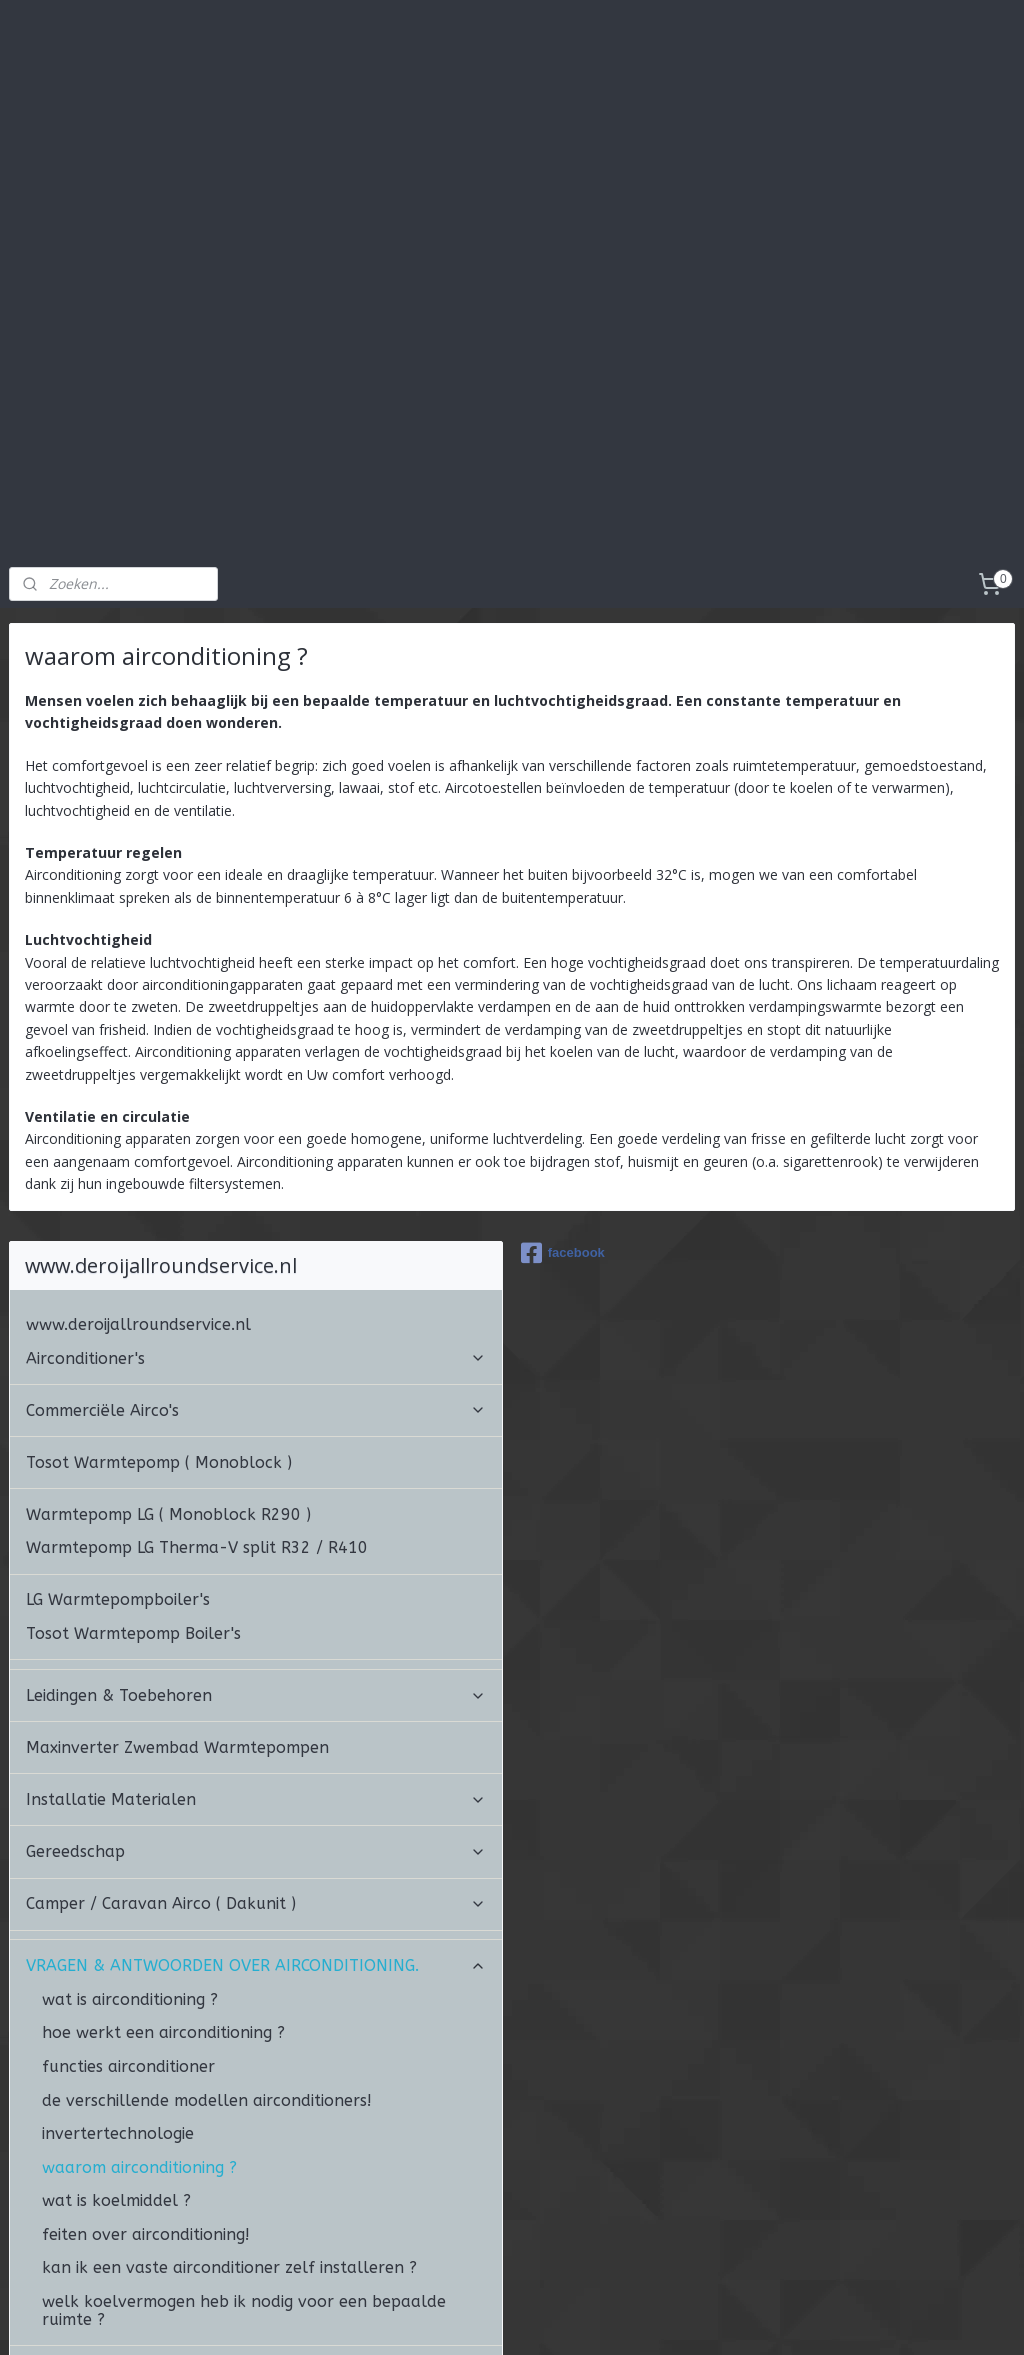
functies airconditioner (128, 1926)
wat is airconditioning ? (130, 1859)
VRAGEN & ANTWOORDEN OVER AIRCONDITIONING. (256, 1826)
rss (520, 2318)
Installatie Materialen (256, 1659)
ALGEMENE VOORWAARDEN (130, 2231)
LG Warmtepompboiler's (118, 1460)
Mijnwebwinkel (771, 2318)
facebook (563, 1114)
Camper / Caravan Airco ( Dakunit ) (256, 1764)
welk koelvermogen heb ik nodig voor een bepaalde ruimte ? (244, 2170)
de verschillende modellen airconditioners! (207, 1960)
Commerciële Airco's (256, 1270)
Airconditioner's (256, 1218)
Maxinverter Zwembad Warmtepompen (177, 1607)
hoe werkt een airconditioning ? (163, 1893)
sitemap (478, 2318)
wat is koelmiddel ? (116, 2061)
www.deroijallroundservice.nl (138, 1184)
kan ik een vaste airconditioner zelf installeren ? (229, 2128)
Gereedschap (256, 1712)
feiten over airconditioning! (146, 2094)
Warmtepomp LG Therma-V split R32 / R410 (197, 1408)
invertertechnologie (118, 1993)
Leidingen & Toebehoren (256, 1555)
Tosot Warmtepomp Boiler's (133, 1493)
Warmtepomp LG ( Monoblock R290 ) (168, 1374)
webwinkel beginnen (597, 2318)
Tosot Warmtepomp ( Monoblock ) (159, 1322)
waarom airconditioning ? (139, 2027)
